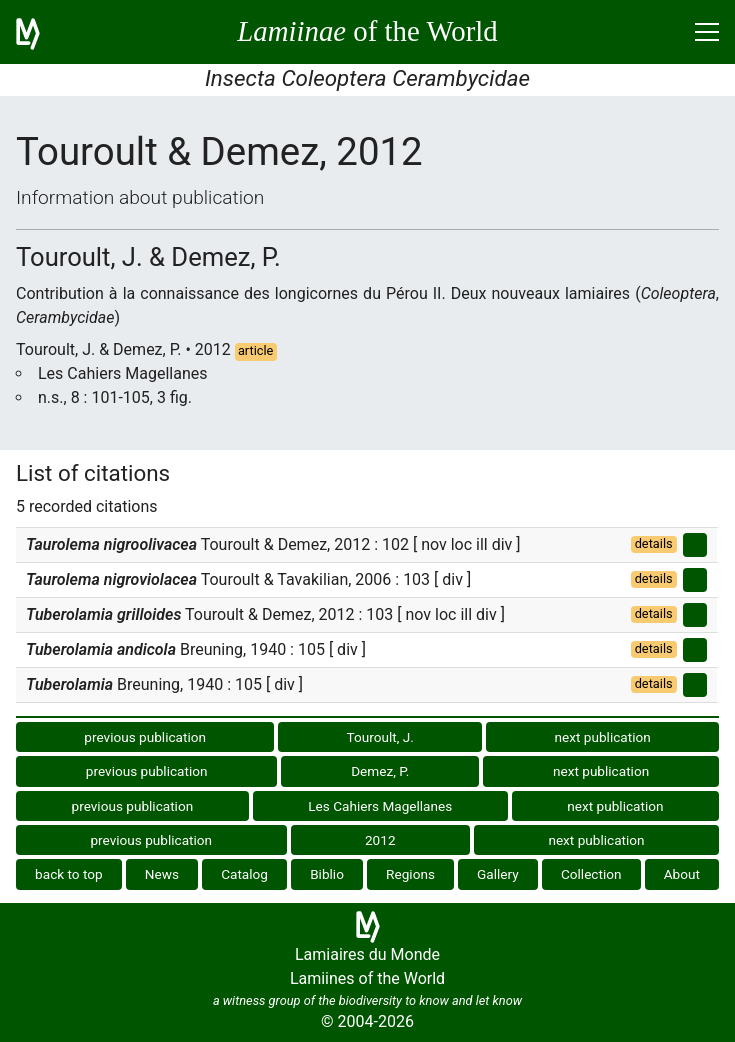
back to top (69, 874)
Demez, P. (380, 771)
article (256, 350)
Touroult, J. (380, 737)
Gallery (498, 874)
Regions (410, 874)
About (682, 874)
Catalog (244, 874)
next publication (603, 737)
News (162, 874)
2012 (380, 840)
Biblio (327, 874)
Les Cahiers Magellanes (380, 806)
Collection (591, 874)
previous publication (145, 737)
